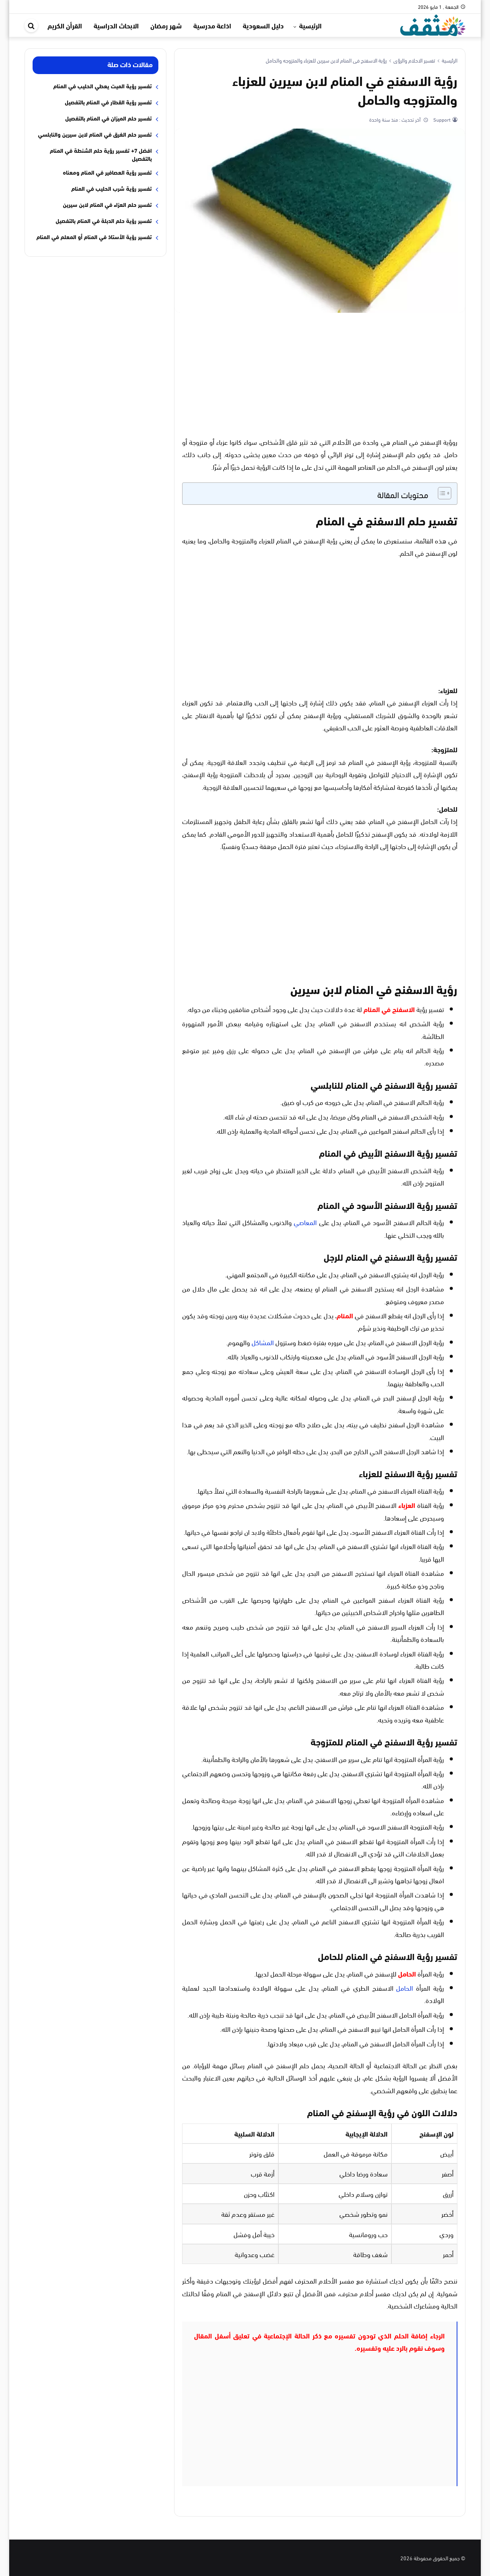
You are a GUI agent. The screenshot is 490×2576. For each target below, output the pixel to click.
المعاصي (305, 1221)
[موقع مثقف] (432, 24)
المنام (345, 1315)
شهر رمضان (166, 25)
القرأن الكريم (65, 25)
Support (441, 119)
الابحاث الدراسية (116, 25)
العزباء (406, 1504)
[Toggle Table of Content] (440, 493)
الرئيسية (310, 25)
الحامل (407, 1973)
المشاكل (263, 1342)
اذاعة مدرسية (212, 25)
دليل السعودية (263, 25)
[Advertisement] (319, 374)
